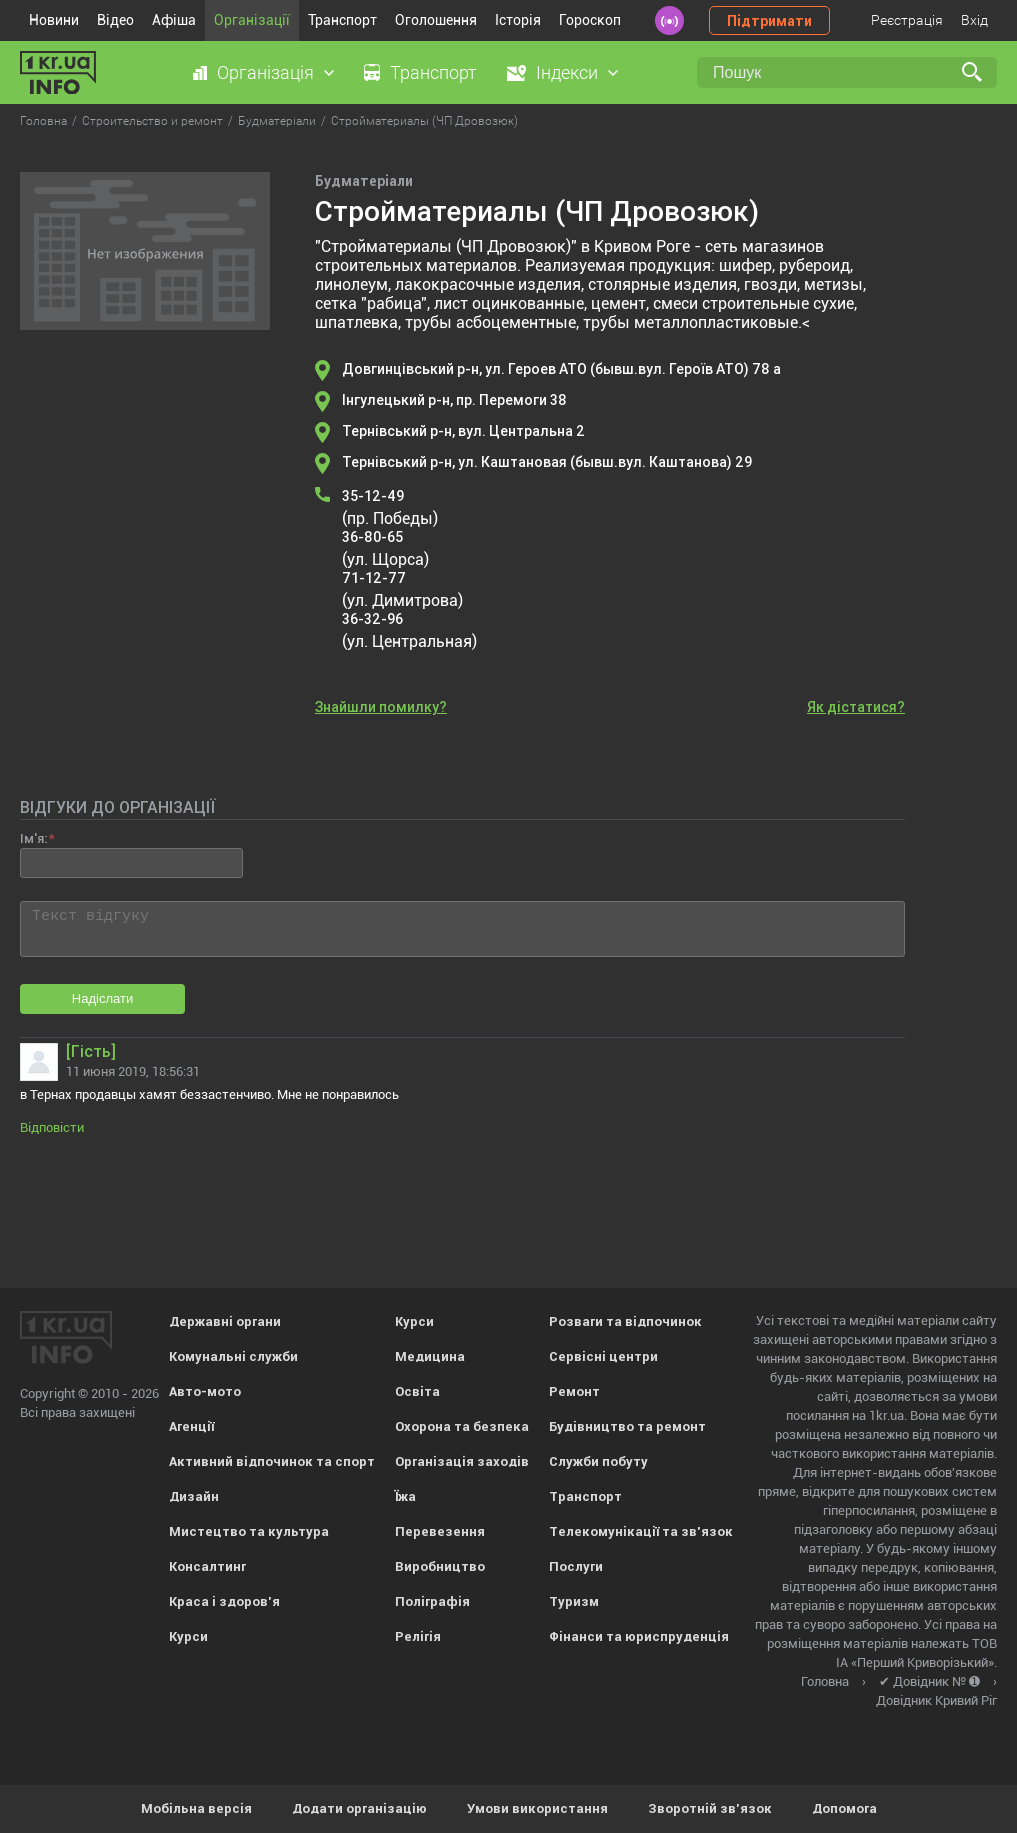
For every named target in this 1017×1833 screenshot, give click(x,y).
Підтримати (769, 21)
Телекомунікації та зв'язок (641, 1531)
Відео (115, 20)
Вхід (974, 20)
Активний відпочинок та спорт (272, 1461)
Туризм (574, 1601)
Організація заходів (462, 1461)
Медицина (430, 1356)
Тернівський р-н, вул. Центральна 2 (463, 431)
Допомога (844, 1808)
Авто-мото (205, 1391)
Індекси (567, 72)
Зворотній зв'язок (710, 1808)
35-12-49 (373, 496)
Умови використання (537, 1808)
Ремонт (574, 1391)
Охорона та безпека (462, 1426)
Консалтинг (207, 1566)
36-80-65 (372, 537)
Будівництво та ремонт (627, 1426)
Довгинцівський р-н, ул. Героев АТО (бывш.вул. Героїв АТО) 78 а (561, 369)
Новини (54, 20)
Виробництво (440, 1566)
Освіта (417, 1391)
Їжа (405, 1496)
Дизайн (194, 1496)
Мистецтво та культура (249, 1531)
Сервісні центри (603, 1356)
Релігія (418, 1636)
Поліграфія (432, 1601)
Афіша (174, 20)
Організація (265, 72)
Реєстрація (907, 20)
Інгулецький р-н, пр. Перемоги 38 (454, 400)
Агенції (191, 1426)
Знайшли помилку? (381, 707)
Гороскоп (590, 20)
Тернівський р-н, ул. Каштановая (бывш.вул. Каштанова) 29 (547, 462)
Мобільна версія (196, 1808)
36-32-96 (372, 619)
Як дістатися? (856, 707)
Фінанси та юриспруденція (639, 1636)
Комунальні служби (233, 1356)
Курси (188, 1636)
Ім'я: (33, 838)
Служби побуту (598, 1461)
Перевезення (440, 1531)
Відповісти (52, 1127)
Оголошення (436, 20)
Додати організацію (359, 1808)
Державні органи (225, 1321)
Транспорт (342, 20)
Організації (252, 20)
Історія (518, 20)
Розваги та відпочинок (625, 1321)
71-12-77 (374, 578)
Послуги (576, 1566)
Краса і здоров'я (224, 1601)
